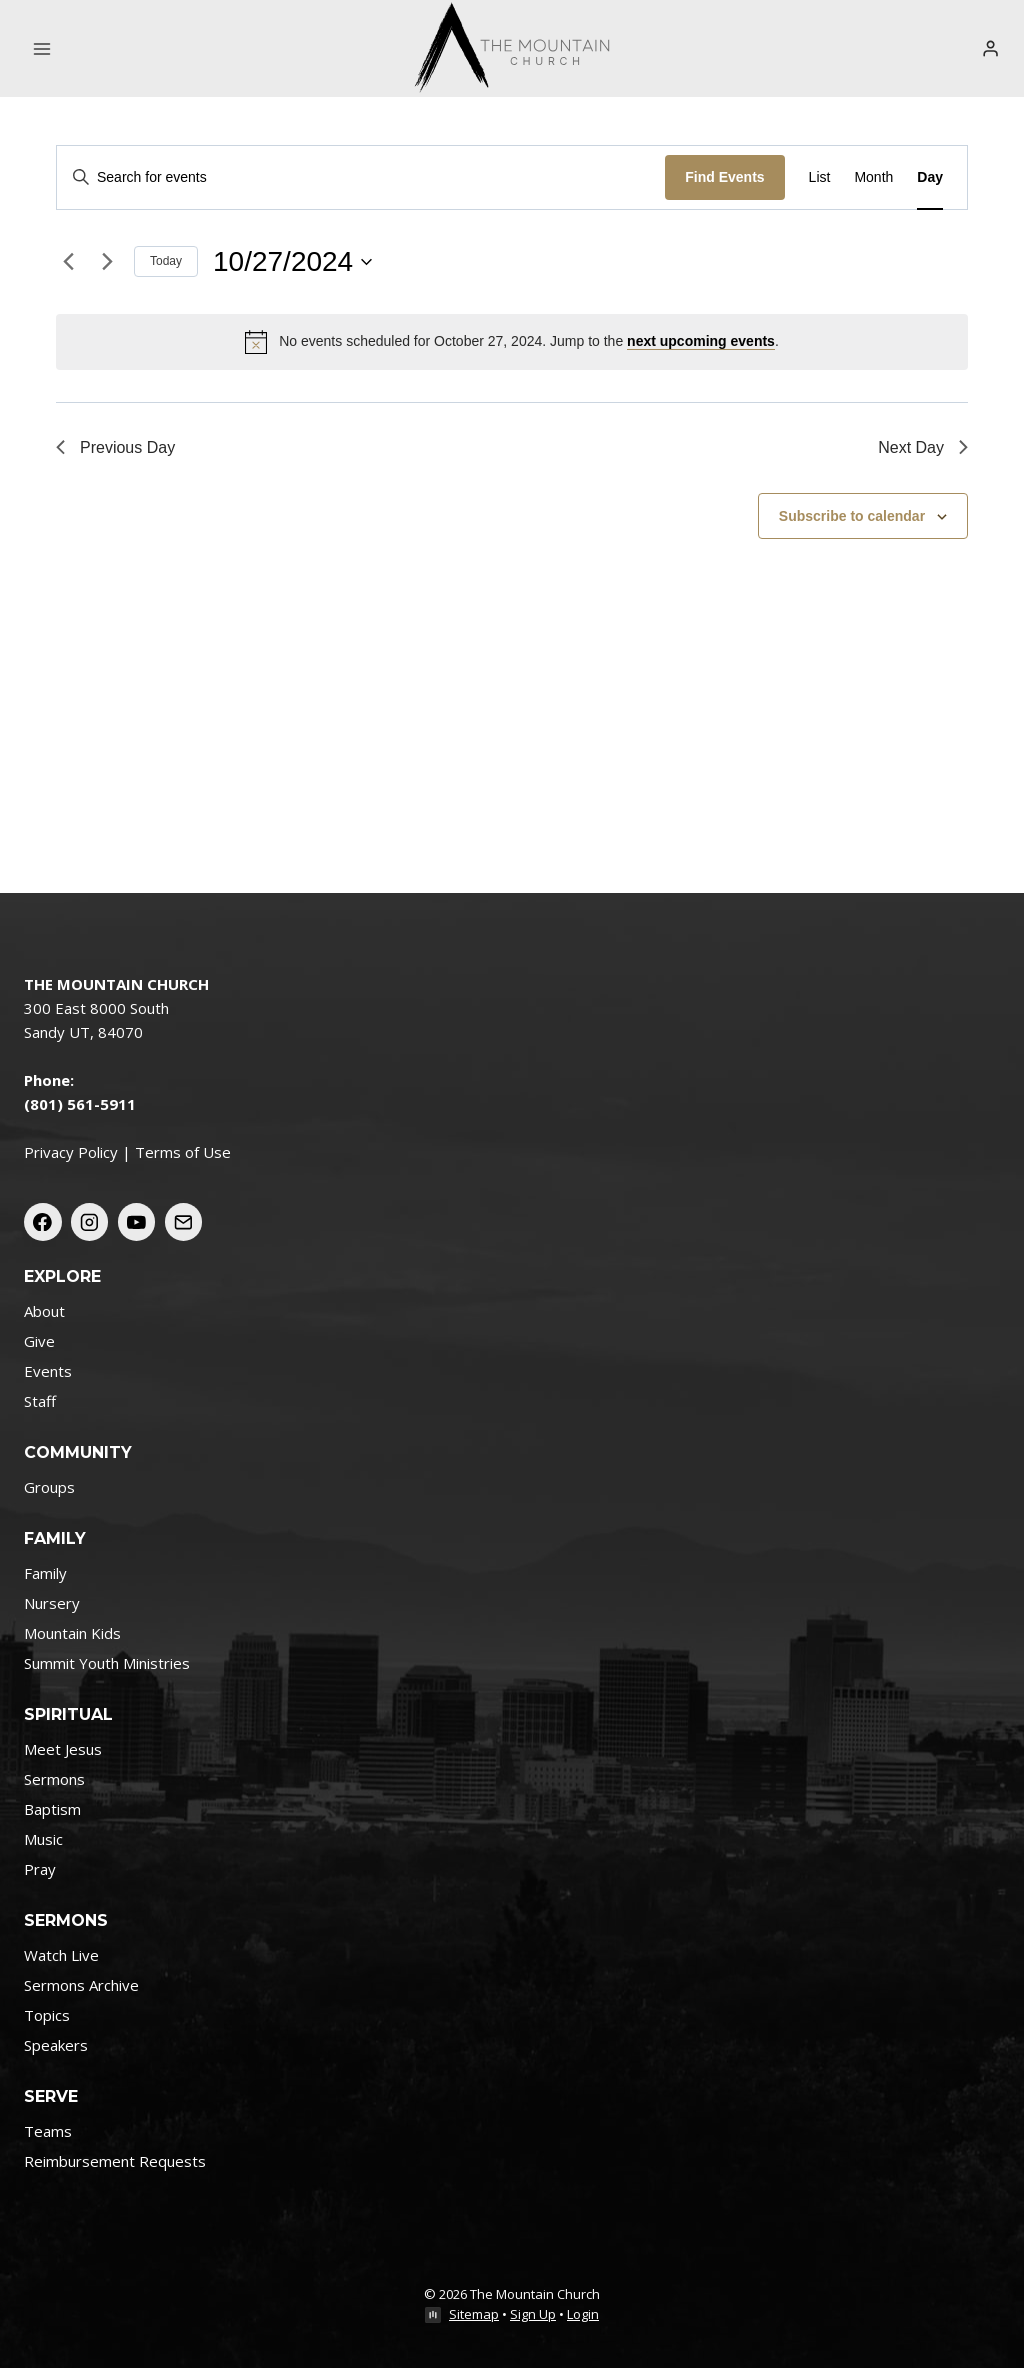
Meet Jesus (63, 1749)
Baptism (52, 1809)
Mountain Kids (72, 1633)
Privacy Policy (71, 1152)
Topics (47, 2015)
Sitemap (474, 2314)
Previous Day (115, 447)
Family (45, 1573)
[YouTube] (137, 1222)
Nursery (52, 1603)
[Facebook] (43, 1222)
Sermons (54, 1779)
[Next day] (107, 262)
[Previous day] (68, 262)
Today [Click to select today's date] (166, 261)
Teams (48, 2131)
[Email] (184, 1222)
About (44, 1311)
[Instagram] (90, 1222)
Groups (49, 1487)
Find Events (724, 177)
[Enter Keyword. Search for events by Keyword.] (361, 177)
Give (39, 1341)
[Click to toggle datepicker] (292, 262)
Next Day (923, 447)
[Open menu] (42, 48)
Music (43, 1839)
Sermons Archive (81, 1985)
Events (48, 1371)
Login (583, 2314)
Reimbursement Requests (115, 2161)
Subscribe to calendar (852, 516)
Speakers (56, 2045)
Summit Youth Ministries (107, 1663)
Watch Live (61, 1955)
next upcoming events (701, 341)
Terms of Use (183, 1152)
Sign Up (533, 2314)
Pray (40, 1869)
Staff (40, 1401)
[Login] (990, 48)
